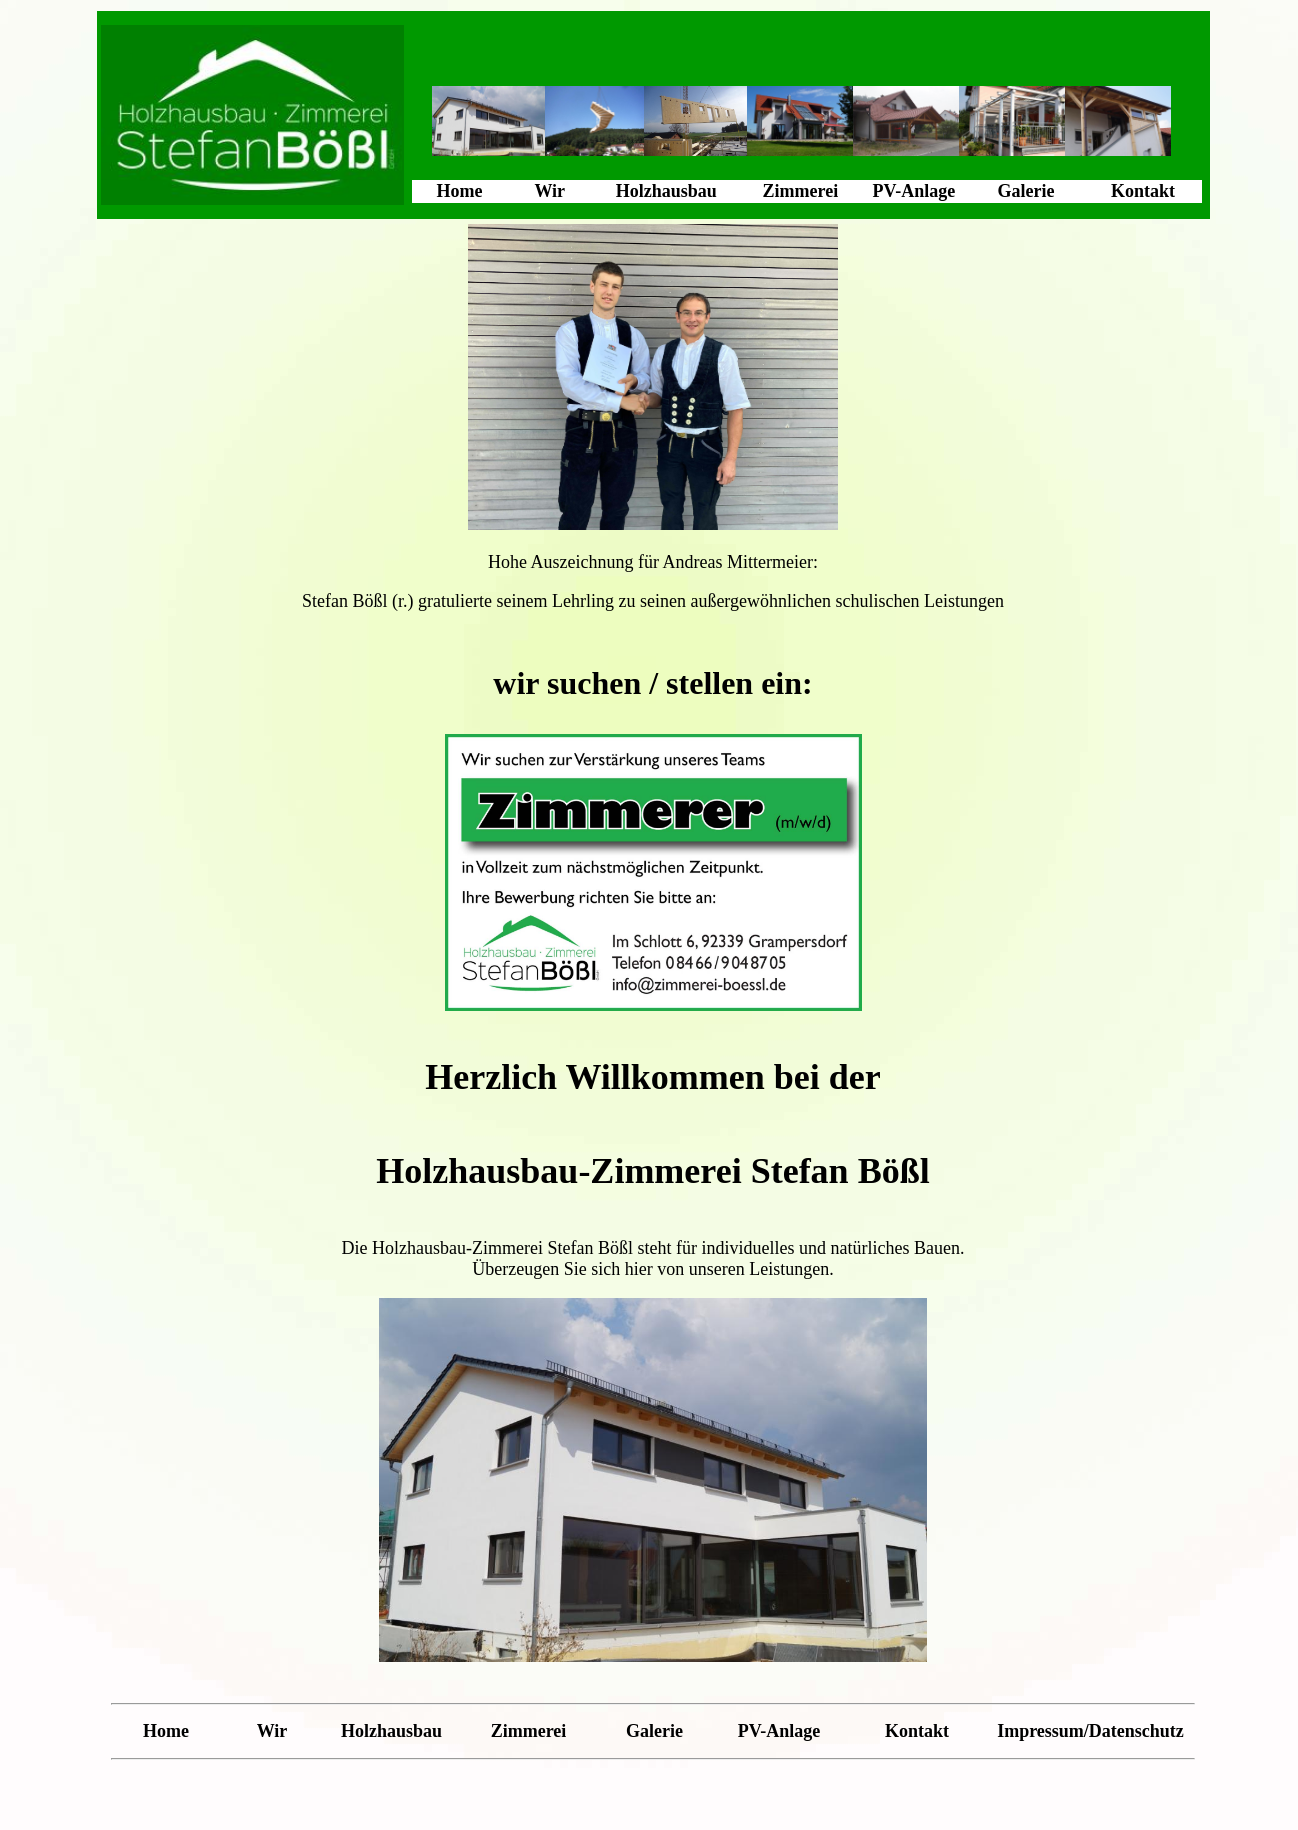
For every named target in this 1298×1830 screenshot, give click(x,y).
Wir (549, 191)
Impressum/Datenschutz (1090, 1731)
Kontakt (1143, 191)
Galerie (1025, 191)
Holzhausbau (666, 191)
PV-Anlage (914, 191)
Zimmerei (801, 191)
